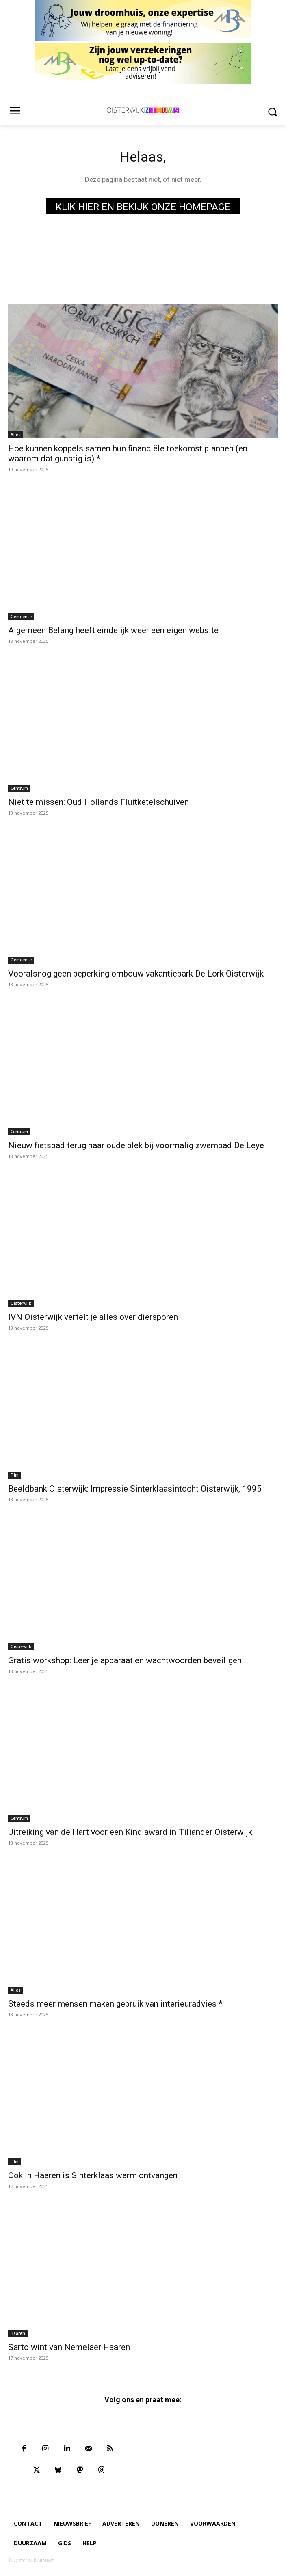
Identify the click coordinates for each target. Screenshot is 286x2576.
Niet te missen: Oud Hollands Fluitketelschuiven (98, 802)
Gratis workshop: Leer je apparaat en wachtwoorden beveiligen (125, 1660)
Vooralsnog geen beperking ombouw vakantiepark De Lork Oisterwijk (136, 974)
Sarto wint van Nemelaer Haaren (69, 2347)
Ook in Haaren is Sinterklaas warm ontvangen (93, 2175)
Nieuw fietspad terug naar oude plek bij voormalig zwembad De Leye (136, 1145)
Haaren (18, 2333)
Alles (16, 435)
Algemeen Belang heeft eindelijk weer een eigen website (113, 630)
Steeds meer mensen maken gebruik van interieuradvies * (115, 2004)
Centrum (19, 788)
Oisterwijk (21, 1303)
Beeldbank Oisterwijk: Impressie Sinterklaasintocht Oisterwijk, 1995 (135, 1489)
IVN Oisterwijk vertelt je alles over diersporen (93, 1317)
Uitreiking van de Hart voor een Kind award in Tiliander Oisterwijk (130, 1832)
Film (15, 1475)
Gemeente (21, 616)
